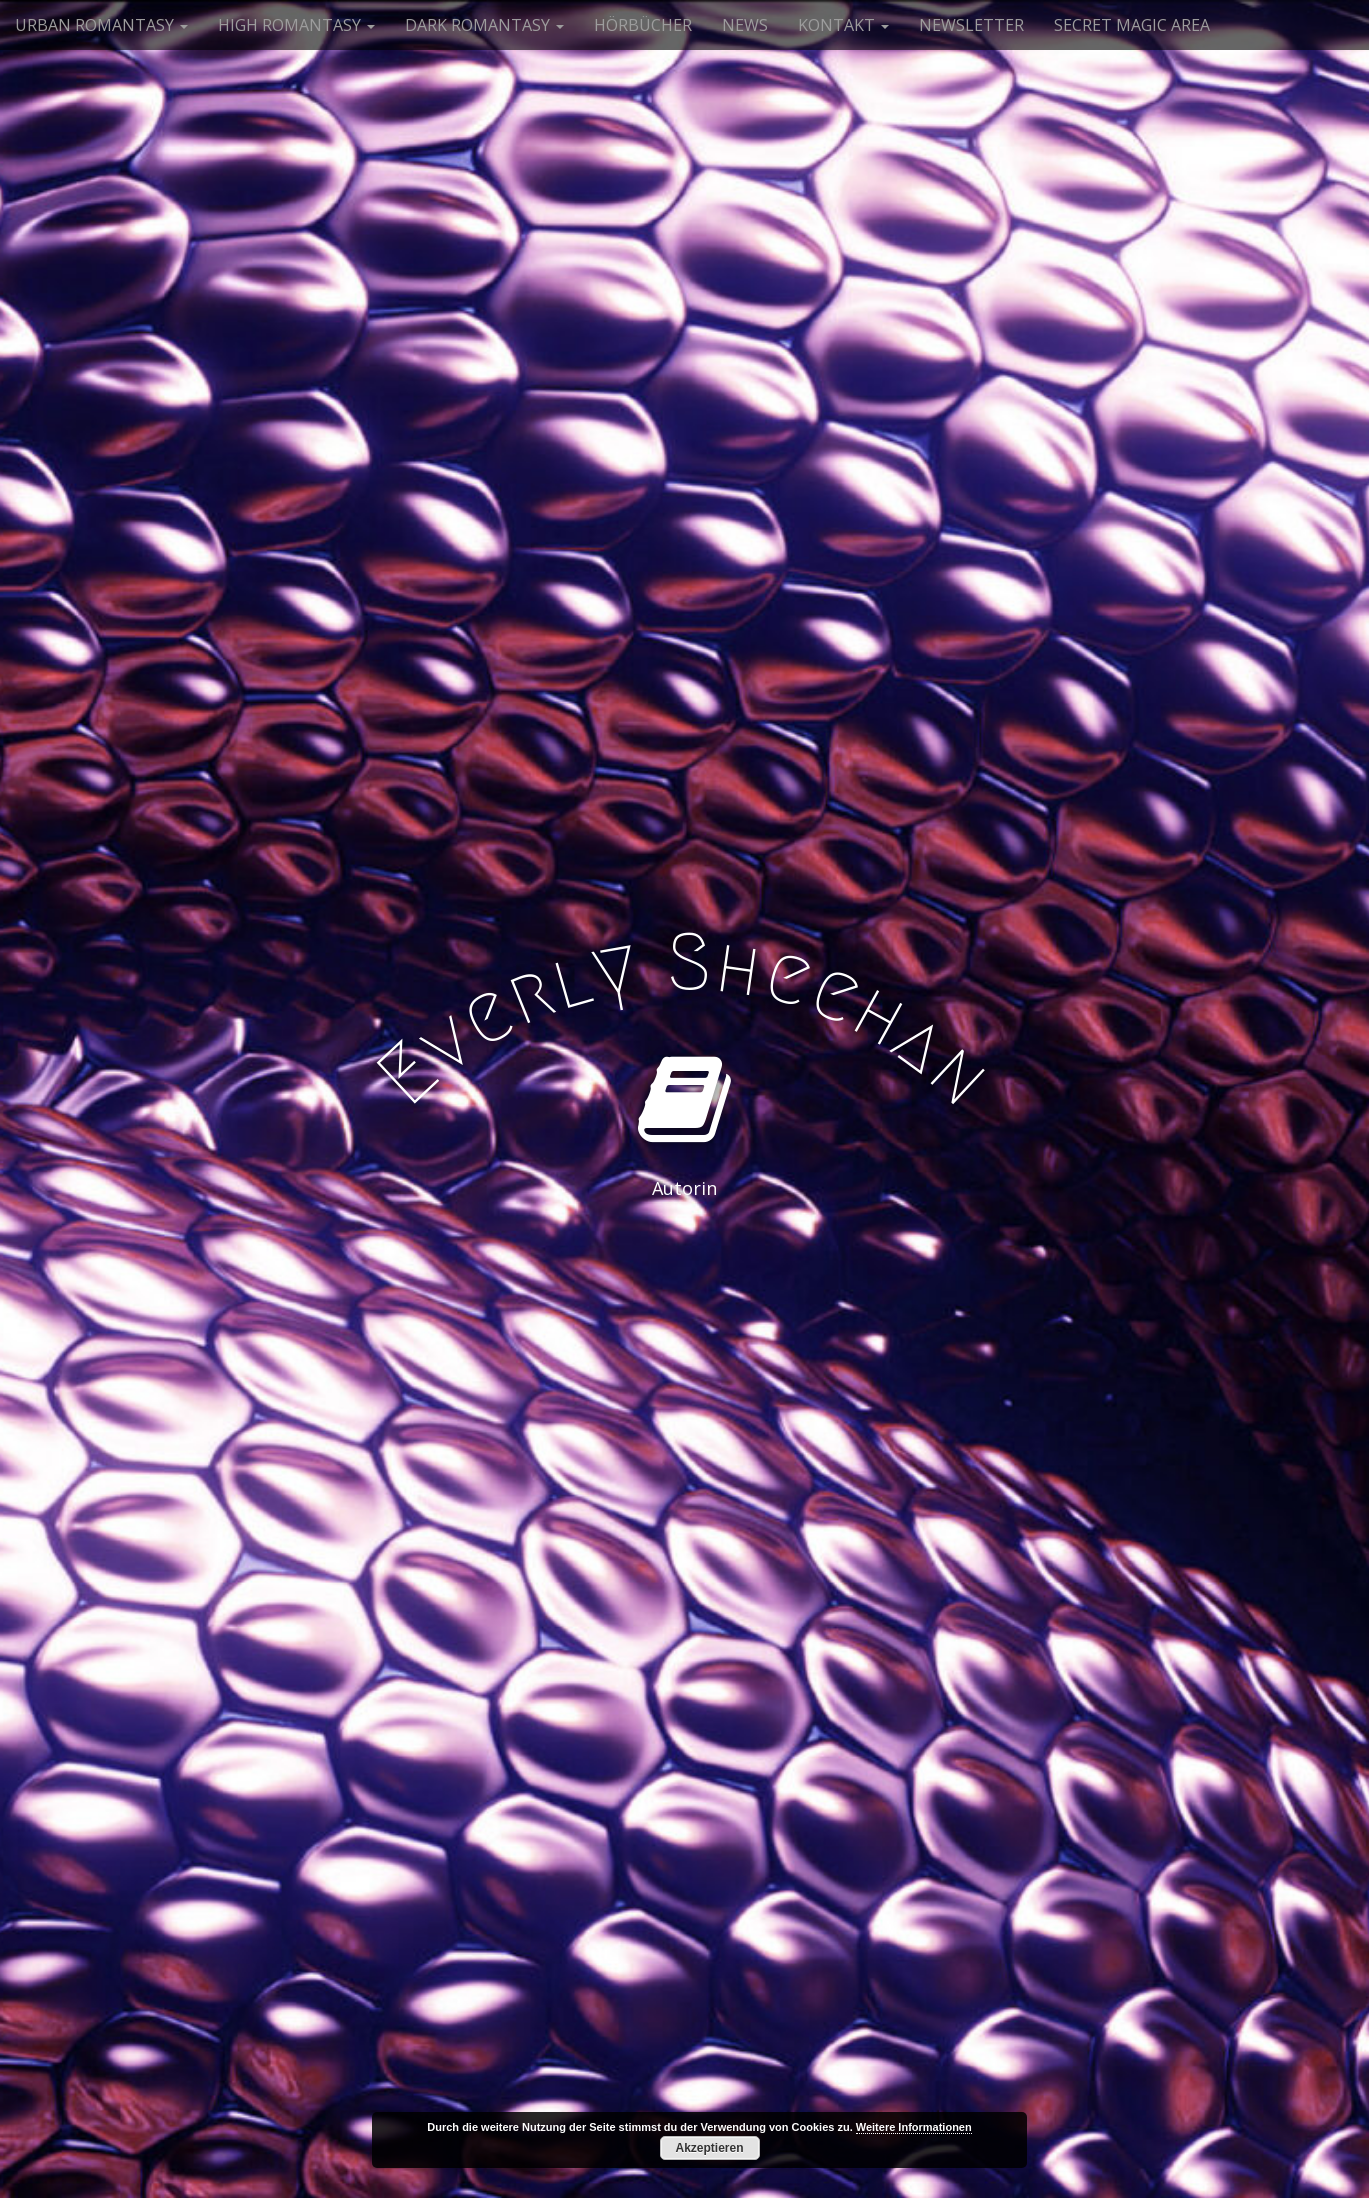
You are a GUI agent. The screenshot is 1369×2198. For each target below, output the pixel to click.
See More (685, 1270)
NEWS (745, 25)
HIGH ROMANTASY (296, 25)
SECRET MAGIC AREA (1132, 25)
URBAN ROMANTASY (101, 25)
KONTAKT (843, 25)
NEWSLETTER (971, 25)
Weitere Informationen (914, 2127)
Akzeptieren (709, 2148)
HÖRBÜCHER (643, 25)
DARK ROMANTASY (484, 25)
